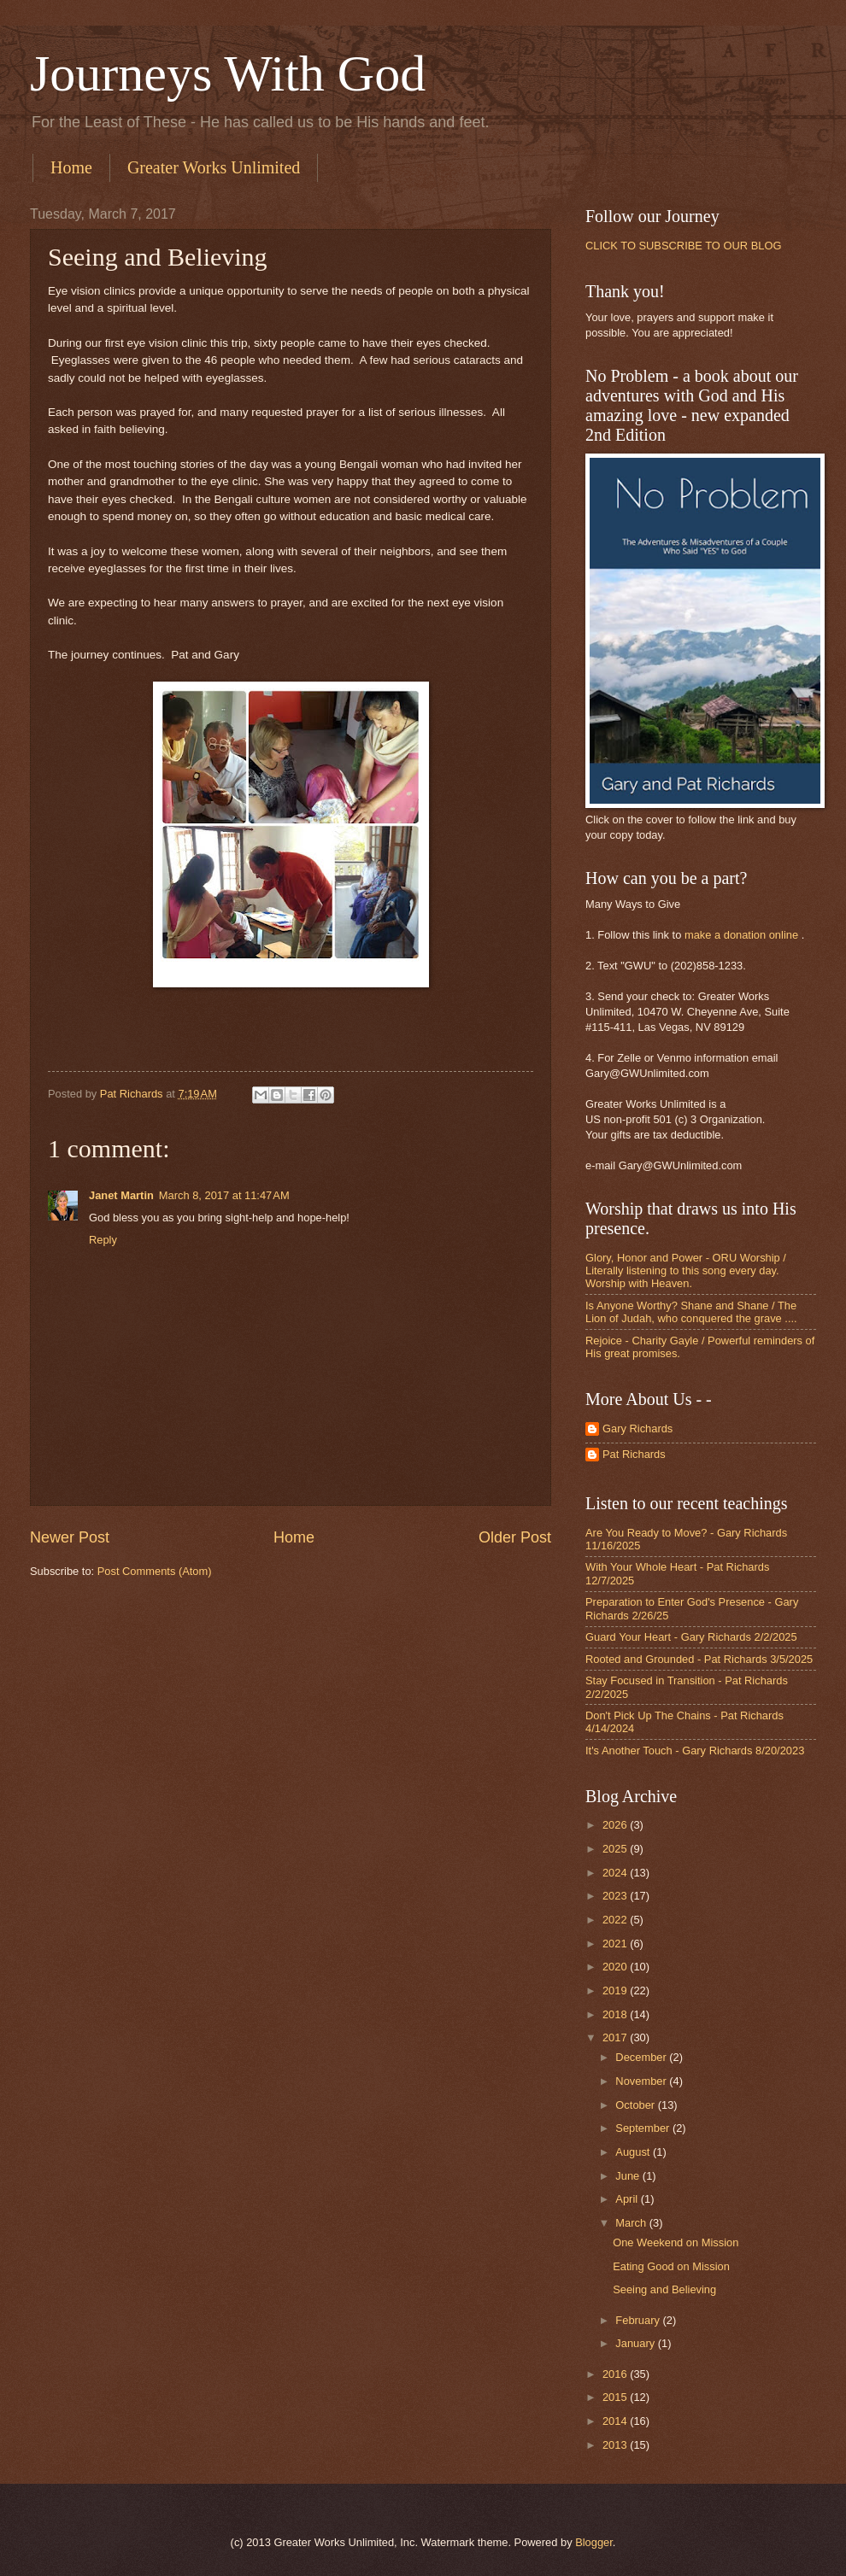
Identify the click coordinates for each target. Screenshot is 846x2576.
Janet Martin (121, 1195)
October (636, 2105)
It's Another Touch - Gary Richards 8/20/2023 (694, 1750)
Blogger (594, 2542)
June (629, 2175)
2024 (616, 1872)
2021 (616, 1943)
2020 (616, 1966)
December (642, 2057)
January (636, 2343)
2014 (616, 2421)
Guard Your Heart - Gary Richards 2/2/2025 (691, 1636)
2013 (616, 2444)
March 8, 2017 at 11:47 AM (224, 1195)
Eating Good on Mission (671, 2266)
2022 (616, 1919)
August (634, 2152)
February (638, 2320)
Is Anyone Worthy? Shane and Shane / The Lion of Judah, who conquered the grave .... (691, 1312)
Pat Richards (634, 1454)
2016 (616, 2374)
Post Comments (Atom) (154, 1571)
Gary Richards (637, 1428)
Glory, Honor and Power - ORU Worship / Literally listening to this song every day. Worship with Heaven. (685, 1271)
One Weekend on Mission (675, 2242)
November (642, 2081)
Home (71, 167)
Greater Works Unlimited (213, 167)
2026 (616, 1824)
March (632, 2222)
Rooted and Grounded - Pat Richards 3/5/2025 (699, 1659)
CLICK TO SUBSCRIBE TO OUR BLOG (683, 245)
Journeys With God (228, 73)
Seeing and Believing (664, 2289)
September (644, 2128)
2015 (616, 2397)
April (627, 2199)
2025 (616, 1848)
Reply (103, 1239)
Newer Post (69, 1537)
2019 (616, 1990)
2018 (616, 2014)
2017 (616, 2037)
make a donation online (741, 934)
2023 (616, 1895)
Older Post (515, 1537)
